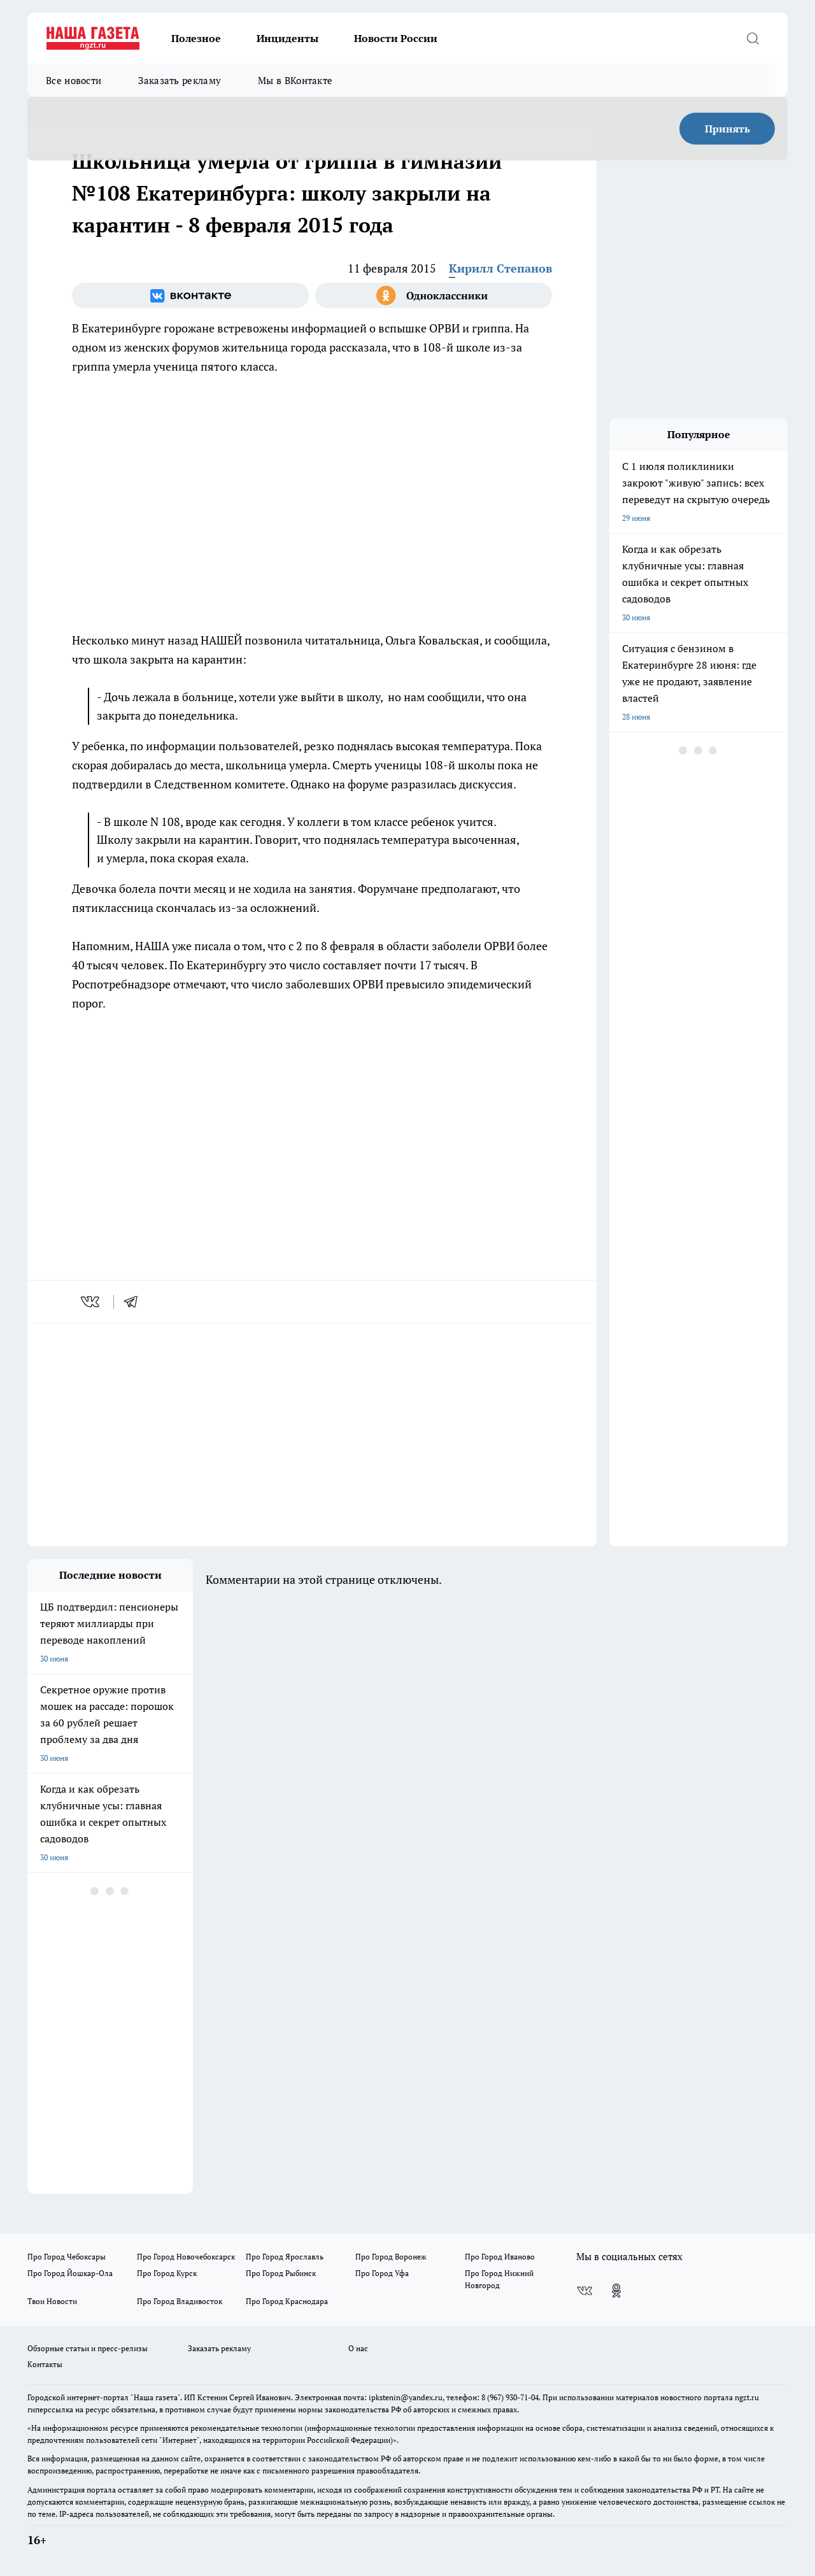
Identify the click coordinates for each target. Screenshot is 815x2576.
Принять (727, 129)
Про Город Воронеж (391, 2256)
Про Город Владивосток (179, 2301)
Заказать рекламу (179, 80)
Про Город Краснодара (287, 2301)
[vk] (91, 1302)
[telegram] (135, 1302)
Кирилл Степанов (500, 268)
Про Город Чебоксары (66, 2256)
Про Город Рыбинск (281, 2273)
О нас (358, 2348)
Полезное (196, 38)
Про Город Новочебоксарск (186, 2256)
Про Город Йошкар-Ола (70, 2273)
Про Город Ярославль (284, 2256)
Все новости (73, 80)
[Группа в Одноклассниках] (433, 295)
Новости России (395, 38)
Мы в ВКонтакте (295, 80)
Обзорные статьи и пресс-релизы (87, 2348)
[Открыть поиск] (752, 38)
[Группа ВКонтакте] (190, 295)
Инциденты (287, 38)
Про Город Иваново (500, 2256)
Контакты (44, 2364)
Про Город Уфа (382, 2273)
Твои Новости (52, 2301)
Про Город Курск (167, 2273)
